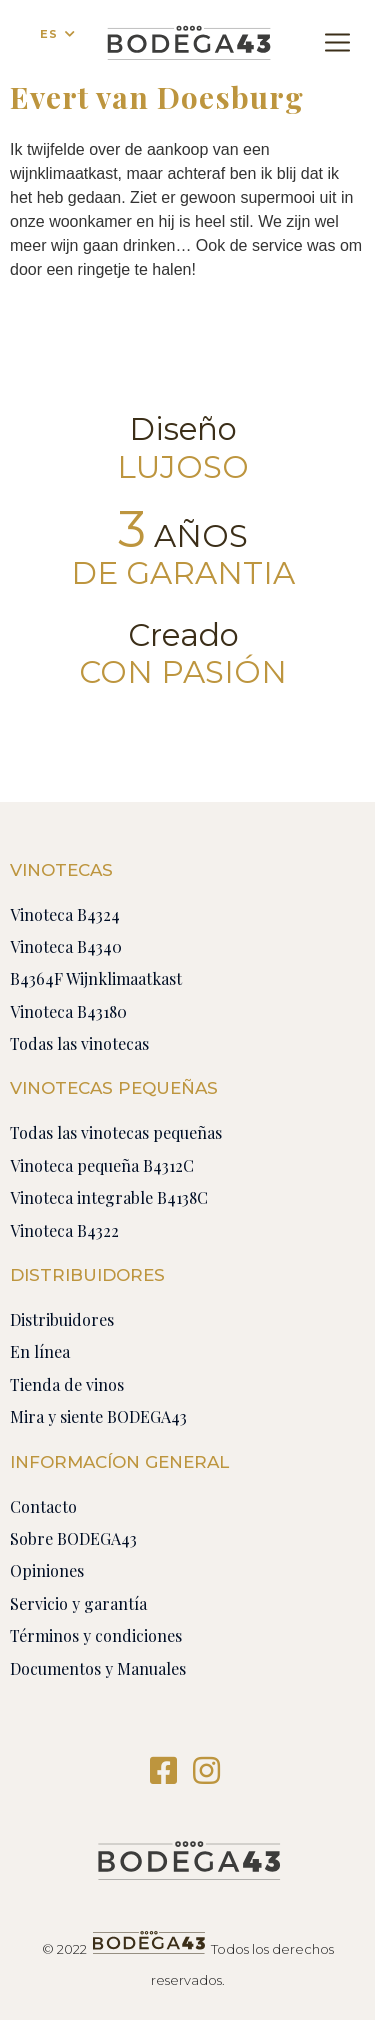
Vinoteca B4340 (66, 946)
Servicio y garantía (78, 1603)
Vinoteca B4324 (65, 914)
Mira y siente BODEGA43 (98, 1416)
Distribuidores (62, 1319)
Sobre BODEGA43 (73, 1538)
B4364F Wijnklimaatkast (96, 978)
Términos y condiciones (96, 1635)
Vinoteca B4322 (64, 1230)
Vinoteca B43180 (68, 1011)
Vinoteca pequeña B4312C (102, 1165)
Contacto (43, 1506)
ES (49, 34)
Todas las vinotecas (79, 1043)
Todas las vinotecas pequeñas (116, 1132)
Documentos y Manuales (98, 1668)
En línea (40, 1351)
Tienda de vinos (67, 1384)
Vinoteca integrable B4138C (109, 1197)
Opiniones (47, 1570)
